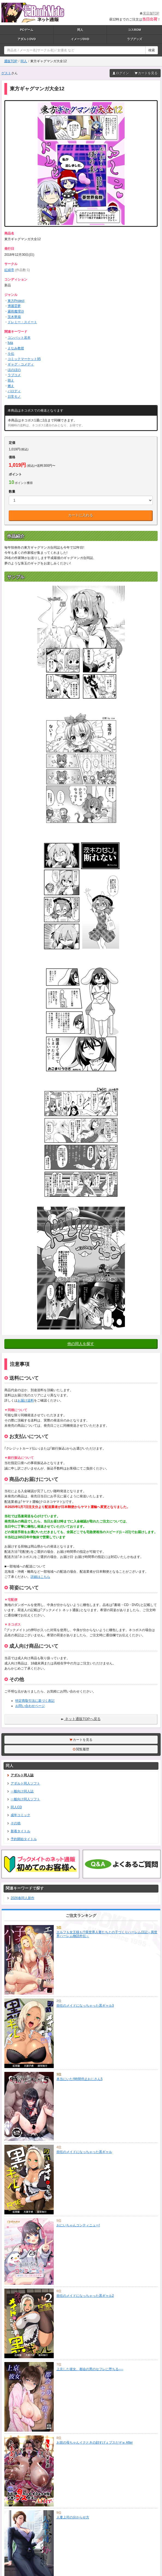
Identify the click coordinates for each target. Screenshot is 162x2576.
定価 (12, 443)
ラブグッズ (134, 39)
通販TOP (10, 61)
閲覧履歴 (81, 1749)
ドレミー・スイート (22, 322)
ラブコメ (14, 375)
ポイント (15, 474)
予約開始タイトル (22, 1839)
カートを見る (146, 73)
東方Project (16, 301)
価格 (12, 457)
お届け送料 (25, 1400)
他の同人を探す (80, 1343)
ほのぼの (14, 370)
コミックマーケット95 (24, 359)
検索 (151, 50)
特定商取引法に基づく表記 (35, 1701)
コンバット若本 (19, 338)
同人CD (14, 1807)
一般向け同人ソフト (23, 1799)
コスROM (134, 29)
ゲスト (6, 73)
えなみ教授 (16, 348)
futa (10, 343)
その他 (13, 1823)
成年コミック (18, 1815)
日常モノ (14, 396)
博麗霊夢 (14, 306)
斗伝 (11, 354)
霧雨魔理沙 (16, 311)
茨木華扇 (14, 317)
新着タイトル (18, 1831)
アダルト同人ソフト (23, 1783)
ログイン (121, 73)
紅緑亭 (9, 270)
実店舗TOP (149, 13)
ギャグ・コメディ (21, 364)
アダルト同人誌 (20, 1775)
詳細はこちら (40, 1577)
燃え (11, 386)
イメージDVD (80, 39)
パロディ (14, 391)
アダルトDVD (26, 39)
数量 (12, 491)
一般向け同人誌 (20, 1791)
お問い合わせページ (30, 1706)
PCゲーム (26, 29)
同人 (80, 29)
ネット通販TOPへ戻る (80, 1719)
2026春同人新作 (20, 1898)
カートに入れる (80, 515)
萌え (11, 380)
